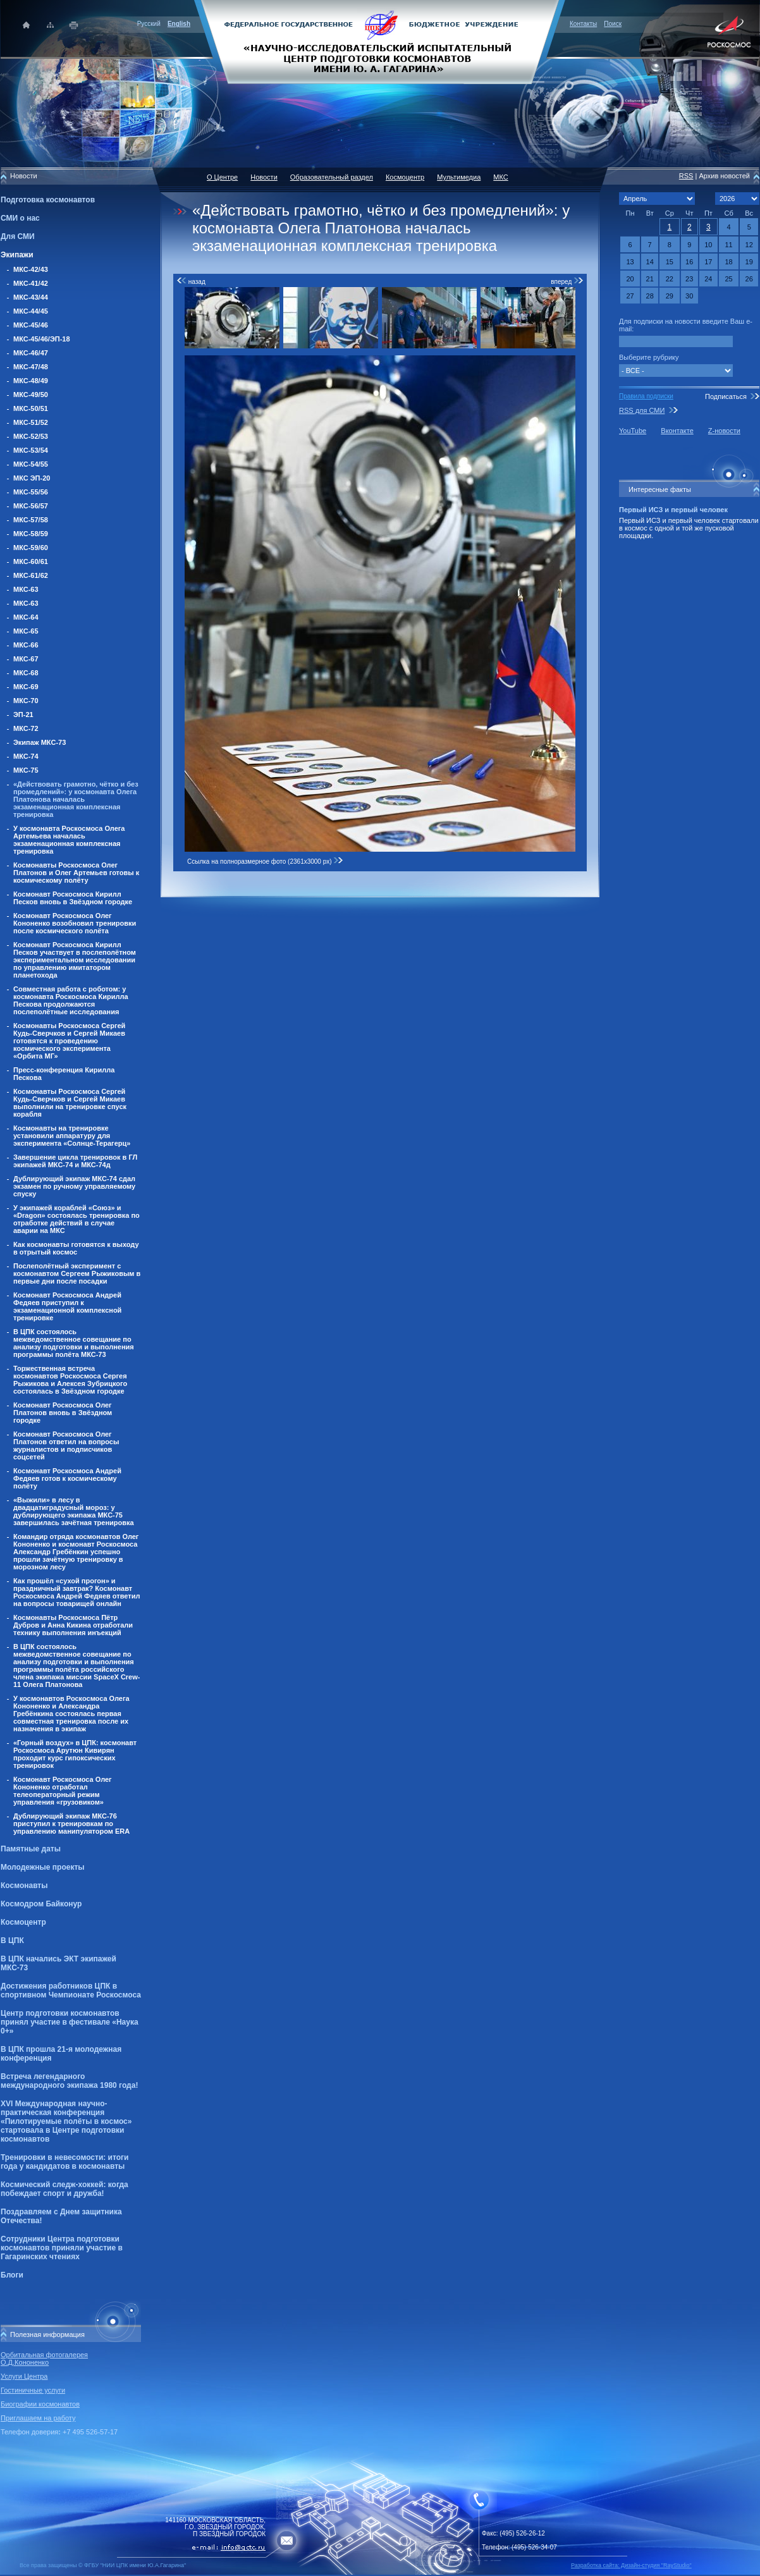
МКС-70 (26, 700)
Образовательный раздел (331, 177)
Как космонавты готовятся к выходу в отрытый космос (76, 1248)
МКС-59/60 (30, 547)
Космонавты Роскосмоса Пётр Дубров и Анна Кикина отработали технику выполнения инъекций (73, 1625)
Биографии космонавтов (40, 2404)
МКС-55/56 (30, 492)
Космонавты (24, 1885)
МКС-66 (26, 645)
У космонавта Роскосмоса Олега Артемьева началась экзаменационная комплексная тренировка (69, 840)
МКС (500, 177)
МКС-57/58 (30, 520)
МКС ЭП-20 (31, 478)
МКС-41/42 (30, 283)
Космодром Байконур (41, 1903)
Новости (264, 177)
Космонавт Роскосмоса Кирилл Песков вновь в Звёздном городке (72, 897)
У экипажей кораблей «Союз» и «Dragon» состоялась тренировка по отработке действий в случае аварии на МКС (76, 1219)
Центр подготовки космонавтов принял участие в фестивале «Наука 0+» (69, 2022)
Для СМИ (18, 236)
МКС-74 (26, 756)
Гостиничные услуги (33, 2390)
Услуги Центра (24, 2376)
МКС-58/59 (30, 533)
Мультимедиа (459, 177)
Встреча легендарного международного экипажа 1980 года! (69, 2081)
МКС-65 (26, 631)
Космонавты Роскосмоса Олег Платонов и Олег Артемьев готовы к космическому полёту (76, 872)
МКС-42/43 (30, 269)
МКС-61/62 (30, 575)
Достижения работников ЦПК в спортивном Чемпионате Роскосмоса (71, 1990)
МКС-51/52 (30, 422)
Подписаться (726, 396)
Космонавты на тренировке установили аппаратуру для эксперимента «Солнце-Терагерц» (71, 1135)
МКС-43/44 (30, 297)
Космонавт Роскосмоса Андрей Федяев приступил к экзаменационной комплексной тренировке (67, 1306)
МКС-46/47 (30, 353)
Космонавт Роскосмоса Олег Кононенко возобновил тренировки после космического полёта (74, 923)
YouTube (632, 430)
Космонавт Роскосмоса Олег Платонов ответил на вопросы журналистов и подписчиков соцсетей (66, 1445)
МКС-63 (26, 589)
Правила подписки (646, 396)
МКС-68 (26, 673)
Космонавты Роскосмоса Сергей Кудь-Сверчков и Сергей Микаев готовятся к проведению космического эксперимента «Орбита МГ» (69, 1041)
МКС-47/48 (30, 367)
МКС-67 (26, 659)
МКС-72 (26, 728)
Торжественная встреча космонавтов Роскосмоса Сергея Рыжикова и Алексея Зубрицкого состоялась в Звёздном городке (70, 1380)
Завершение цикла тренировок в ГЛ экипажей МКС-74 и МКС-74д (75, 1160)
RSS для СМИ (642, 410)
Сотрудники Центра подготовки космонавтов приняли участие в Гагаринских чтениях (62, 2248)
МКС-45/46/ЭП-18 (41, 339)
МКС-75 (26, 770)
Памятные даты (31, 1848)
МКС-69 (26, 686)
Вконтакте (677, 430)
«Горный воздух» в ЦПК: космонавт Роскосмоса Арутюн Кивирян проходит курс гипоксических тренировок (75, 1754)
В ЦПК (12, 1940)
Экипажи (17, 254)
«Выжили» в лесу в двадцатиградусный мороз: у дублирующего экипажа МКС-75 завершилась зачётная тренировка (73, 1511)
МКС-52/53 (30, 436)
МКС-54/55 (30, 464)
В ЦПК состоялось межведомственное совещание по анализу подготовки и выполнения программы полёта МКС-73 (73, 1343)
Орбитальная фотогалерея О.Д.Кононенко (44, 2358)
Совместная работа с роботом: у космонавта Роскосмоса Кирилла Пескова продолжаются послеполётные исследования (70, 1000)
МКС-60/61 (30, 561)
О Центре (222, 177)
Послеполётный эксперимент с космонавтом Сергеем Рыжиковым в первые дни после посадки (76, 1273)
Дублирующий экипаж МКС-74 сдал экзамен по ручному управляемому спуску (74, 1186)
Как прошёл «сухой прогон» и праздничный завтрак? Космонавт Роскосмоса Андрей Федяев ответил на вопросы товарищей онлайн (76, 1592)
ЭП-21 (23, 714)
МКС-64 (26, 617)
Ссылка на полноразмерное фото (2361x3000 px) (265, 861)
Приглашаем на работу (38, 2418)
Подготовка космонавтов (48, 199)
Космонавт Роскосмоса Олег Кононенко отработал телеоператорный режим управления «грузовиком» (62, 1791)
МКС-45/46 (30, 325)
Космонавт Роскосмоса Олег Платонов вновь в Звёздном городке (62, 1412)
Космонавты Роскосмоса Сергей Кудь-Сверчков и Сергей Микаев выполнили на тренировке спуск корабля (69, 1103)
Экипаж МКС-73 (39, 742)
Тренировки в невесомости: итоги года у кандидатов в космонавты (64, 2162)
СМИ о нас (20, 218)
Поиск (613, 23)
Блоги (12, 2275)
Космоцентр (23, 1922)
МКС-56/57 (30, 506)
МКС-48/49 (30, 380)
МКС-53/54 (30, 450)
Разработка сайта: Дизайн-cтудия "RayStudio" (631, 2565)
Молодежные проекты (43, 1867)
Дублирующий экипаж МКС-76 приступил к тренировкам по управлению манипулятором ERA (71, 1823)
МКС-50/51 (30, 408)
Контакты (583, 23)
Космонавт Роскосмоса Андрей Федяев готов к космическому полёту (67, 1478)
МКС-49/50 (30, 394)
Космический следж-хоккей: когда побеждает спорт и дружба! (64, 2189)
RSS (686, 176)
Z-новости (724, 430)
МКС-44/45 (30, 311)
